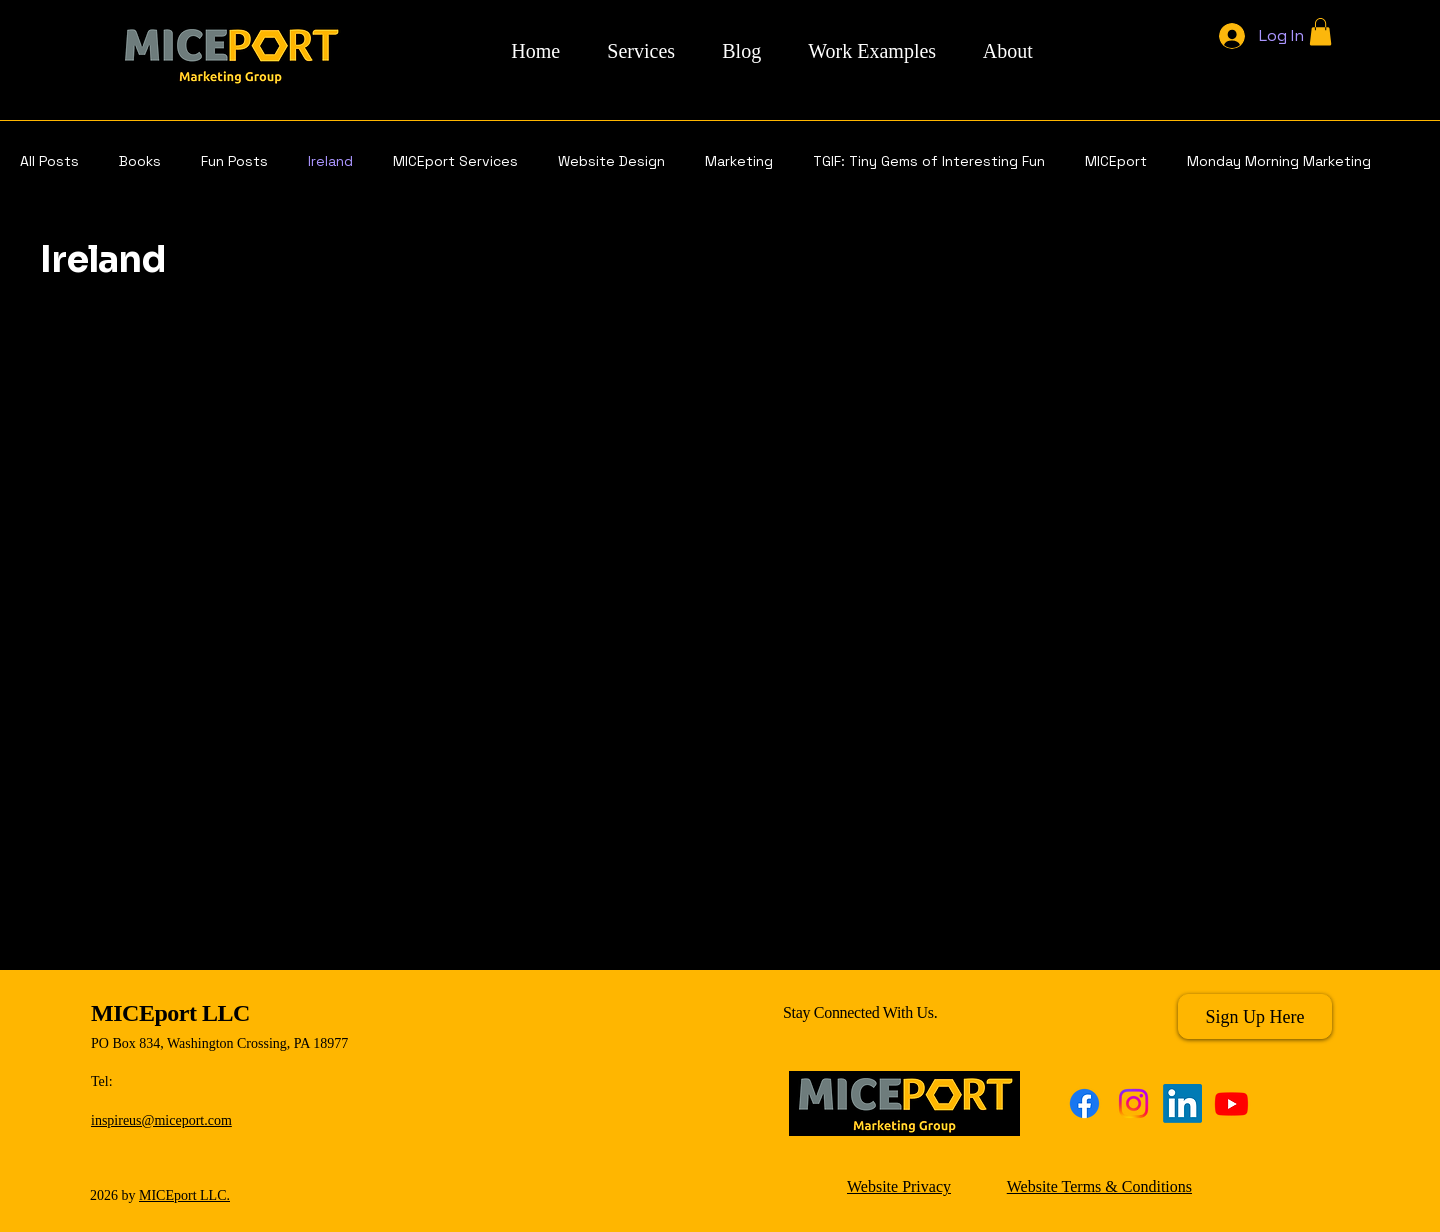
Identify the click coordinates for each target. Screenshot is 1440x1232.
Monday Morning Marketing (1279, 161)
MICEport (1116, 161)
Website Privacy (899, 1186)
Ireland (330, 161)
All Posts (49, 161)
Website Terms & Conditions (1099, 1186)
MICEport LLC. (184, 1195)
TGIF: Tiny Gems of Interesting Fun (929, 161)
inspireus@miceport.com (161, 1120)
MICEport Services (455, 161)
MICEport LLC (170, 1013)
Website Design (611, 161)
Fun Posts (234, 161)
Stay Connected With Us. (860, 1012)
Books (140, 161)
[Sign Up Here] (1255, 1016)
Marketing (739, 161)
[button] (1320, 31)
